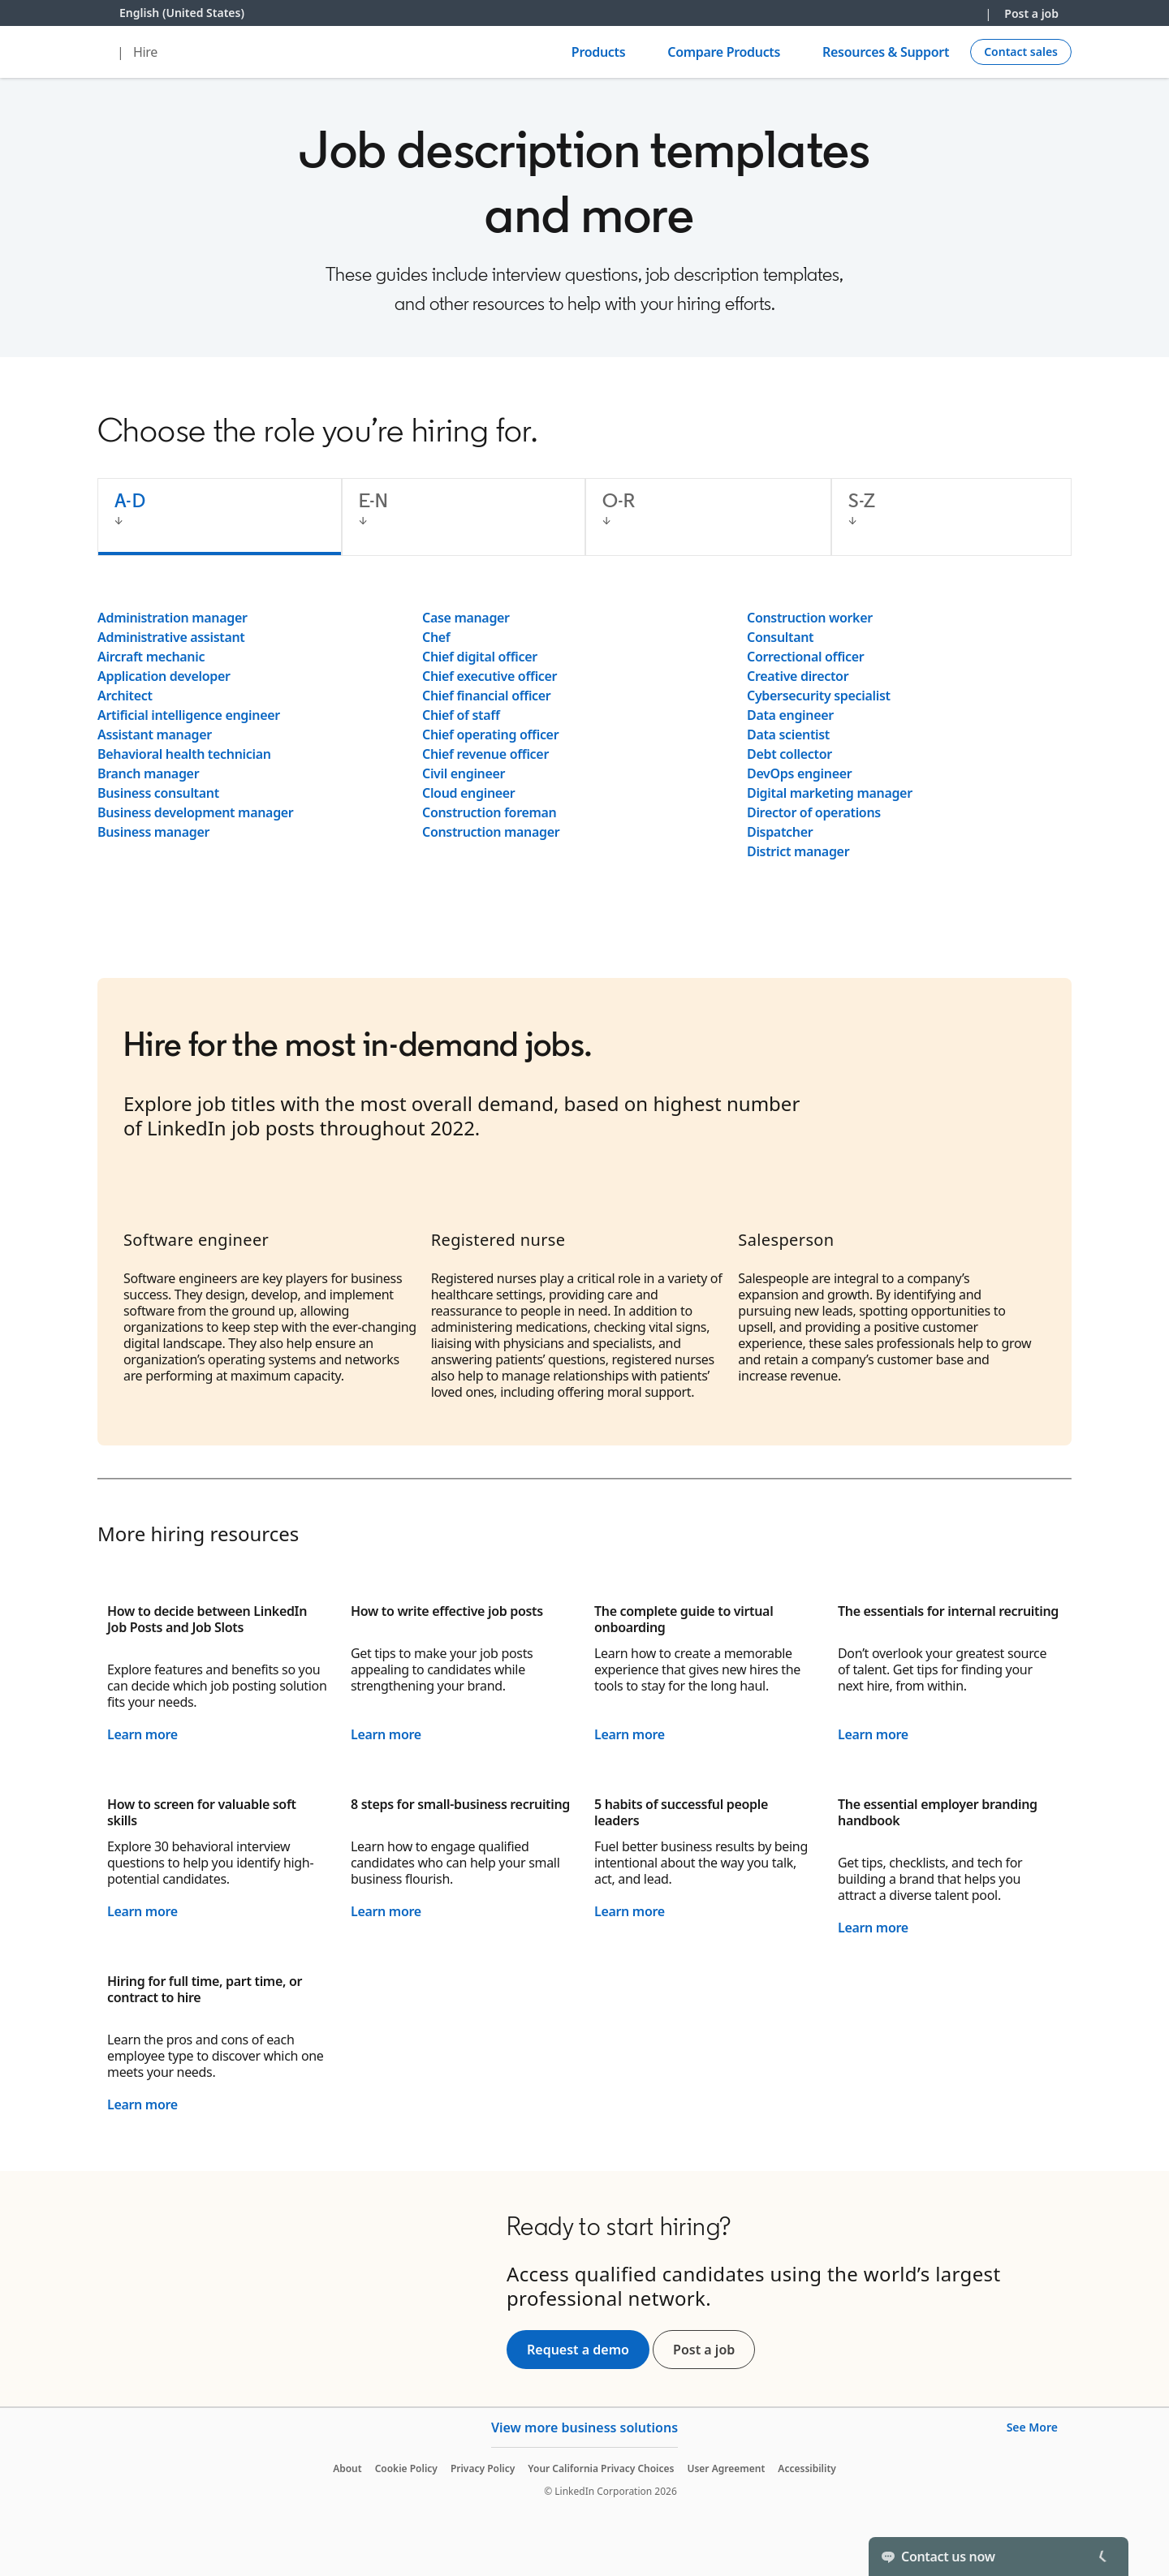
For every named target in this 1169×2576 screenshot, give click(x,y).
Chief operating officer (490, 734)
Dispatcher (780, 832)
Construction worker (810, 618)
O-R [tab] (619, 500)
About (347, 2468)
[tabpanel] (584, 734)
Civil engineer (463, 773)
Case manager (466, 618)
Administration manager (172, 618)
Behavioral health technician (184, 754)
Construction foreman (489, 812)
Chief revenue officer (485, 754)
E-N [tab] (374, 500)
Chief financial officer (486, 695)
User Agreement (726, 2468)
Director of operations (814, 812)
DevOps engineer (799, 773)
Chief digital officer (479, 657)
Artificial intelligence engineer (188, 715)
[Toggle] (1102, 2557)
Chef (436, 637)
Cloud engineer (468, 793)
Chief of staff (461, 715)
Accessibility (807, 2468)
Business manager (153, 832)
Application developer (164, 676)
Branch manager (148, 773)
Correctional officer (805, 657)
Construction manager (490, 832)
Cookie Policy (406, 2468)
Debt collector (789, 754)
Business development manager (195, 812)
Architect (125, 695)
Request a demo (578, 2349)
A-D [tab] (129, 500)
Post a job (1031, 13)
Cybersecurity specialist (819, 695)
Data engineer (790, 715)
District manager (798, 851)
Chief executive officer (489, 676)
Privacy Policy (483, 2468)
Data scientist (788, 734)
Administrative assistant (171, 637)
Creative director (797, 676)
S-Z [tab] (861, 500)
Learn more (142, 1734)
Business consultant (158, 793)
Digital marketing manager (829, 793)
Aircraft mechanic (151, 657)
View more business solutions (584, 2427)
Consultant (780, 637)
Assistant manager (154, 734)
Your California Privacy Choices (601, 2468)
